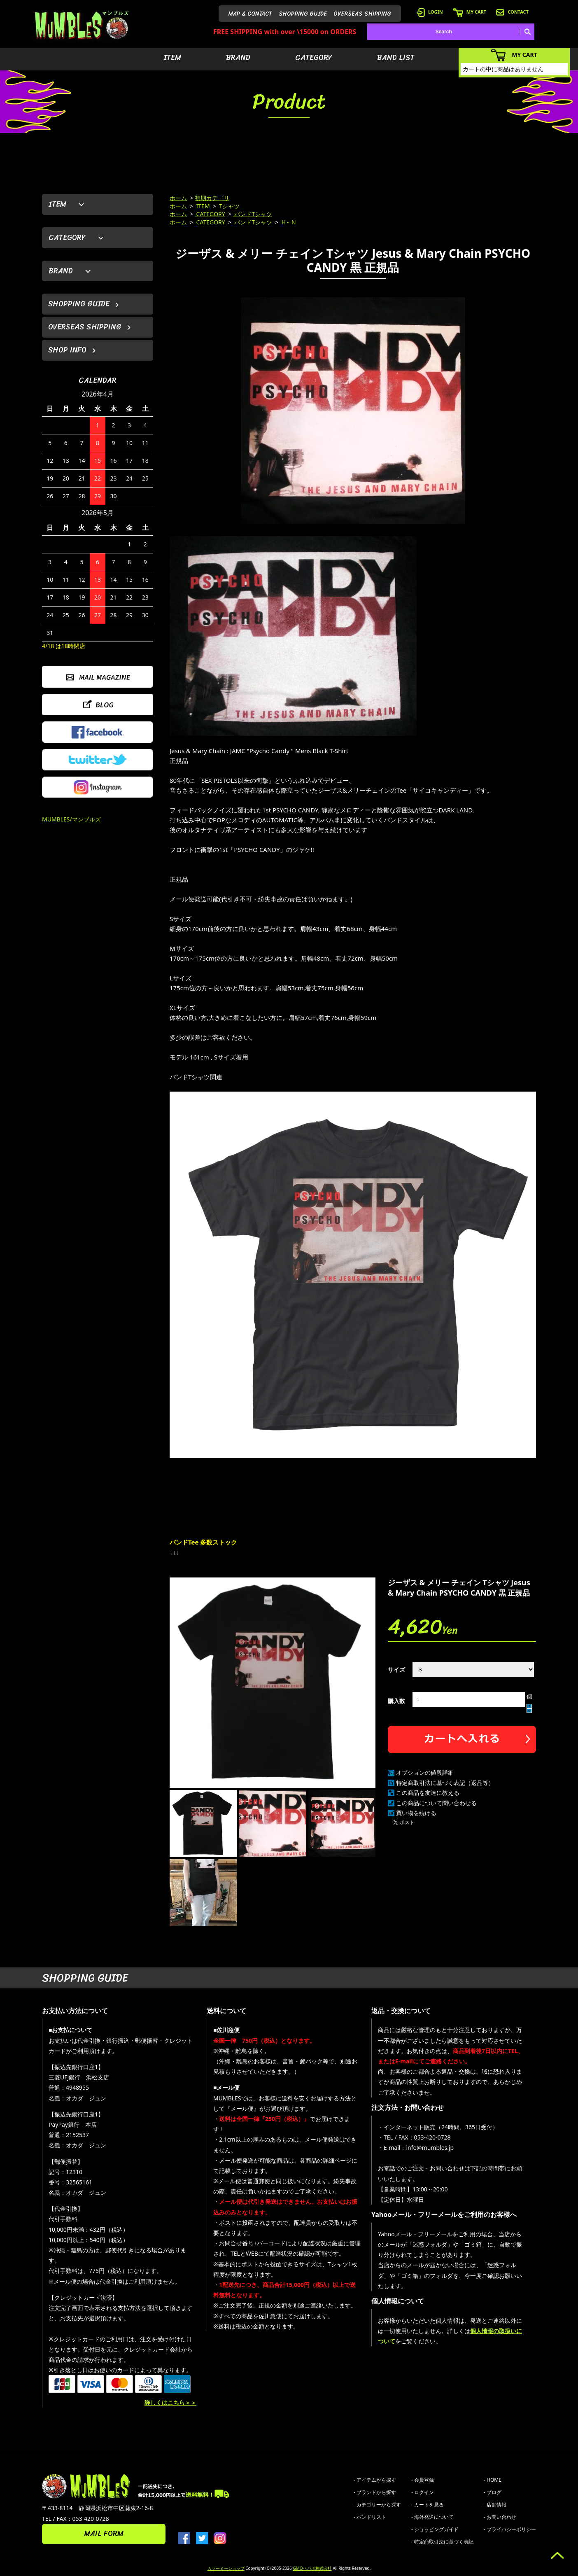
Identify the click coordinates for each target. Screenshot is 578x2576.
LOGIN (430, 12)
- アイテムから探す (375, 2479)
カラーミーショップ (226, 2568)
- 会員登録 (422, 2479)
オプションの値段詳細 (425, 1772)
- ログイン (422, 2492)
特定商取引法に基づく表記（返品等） (445, 1783)
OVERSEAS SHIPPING (362, 14)
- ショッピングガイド (435, 2529)
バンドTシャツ (252, 214)
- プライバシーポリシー (510, 2529)
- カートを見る (427, 2504)
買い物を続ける (416, 1813)
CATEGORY (313, 57)
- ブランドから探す (375, 2492)
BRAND (238, 57)
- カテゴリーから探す (377, 2504)
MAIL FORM (104, 2533)
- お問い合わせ (500, 2516)
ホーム (178, 198)
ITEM (172, 57)
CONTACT (512, 12)
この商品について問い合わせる (436, 1803)
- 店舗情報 (495, 2504)
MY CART (469, 12)
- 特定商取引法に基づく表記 (442, 2541)
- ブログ (492, 2492)
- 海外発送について (432, 2516)
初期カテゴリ (212, 198)
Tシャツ (229, 206)
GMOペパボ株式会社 (312, 2568)
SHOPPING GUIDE (303, 14)
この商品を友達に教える (427, 1793)
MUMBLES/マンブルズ (71, 819)
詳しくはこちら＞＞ (170, 2402)
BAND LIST (396, 57)
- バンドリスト (370, 2516)
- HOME (492, 2479)
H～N (288, 222)
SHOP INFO (67, 350)
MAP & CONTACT (250, 14)
